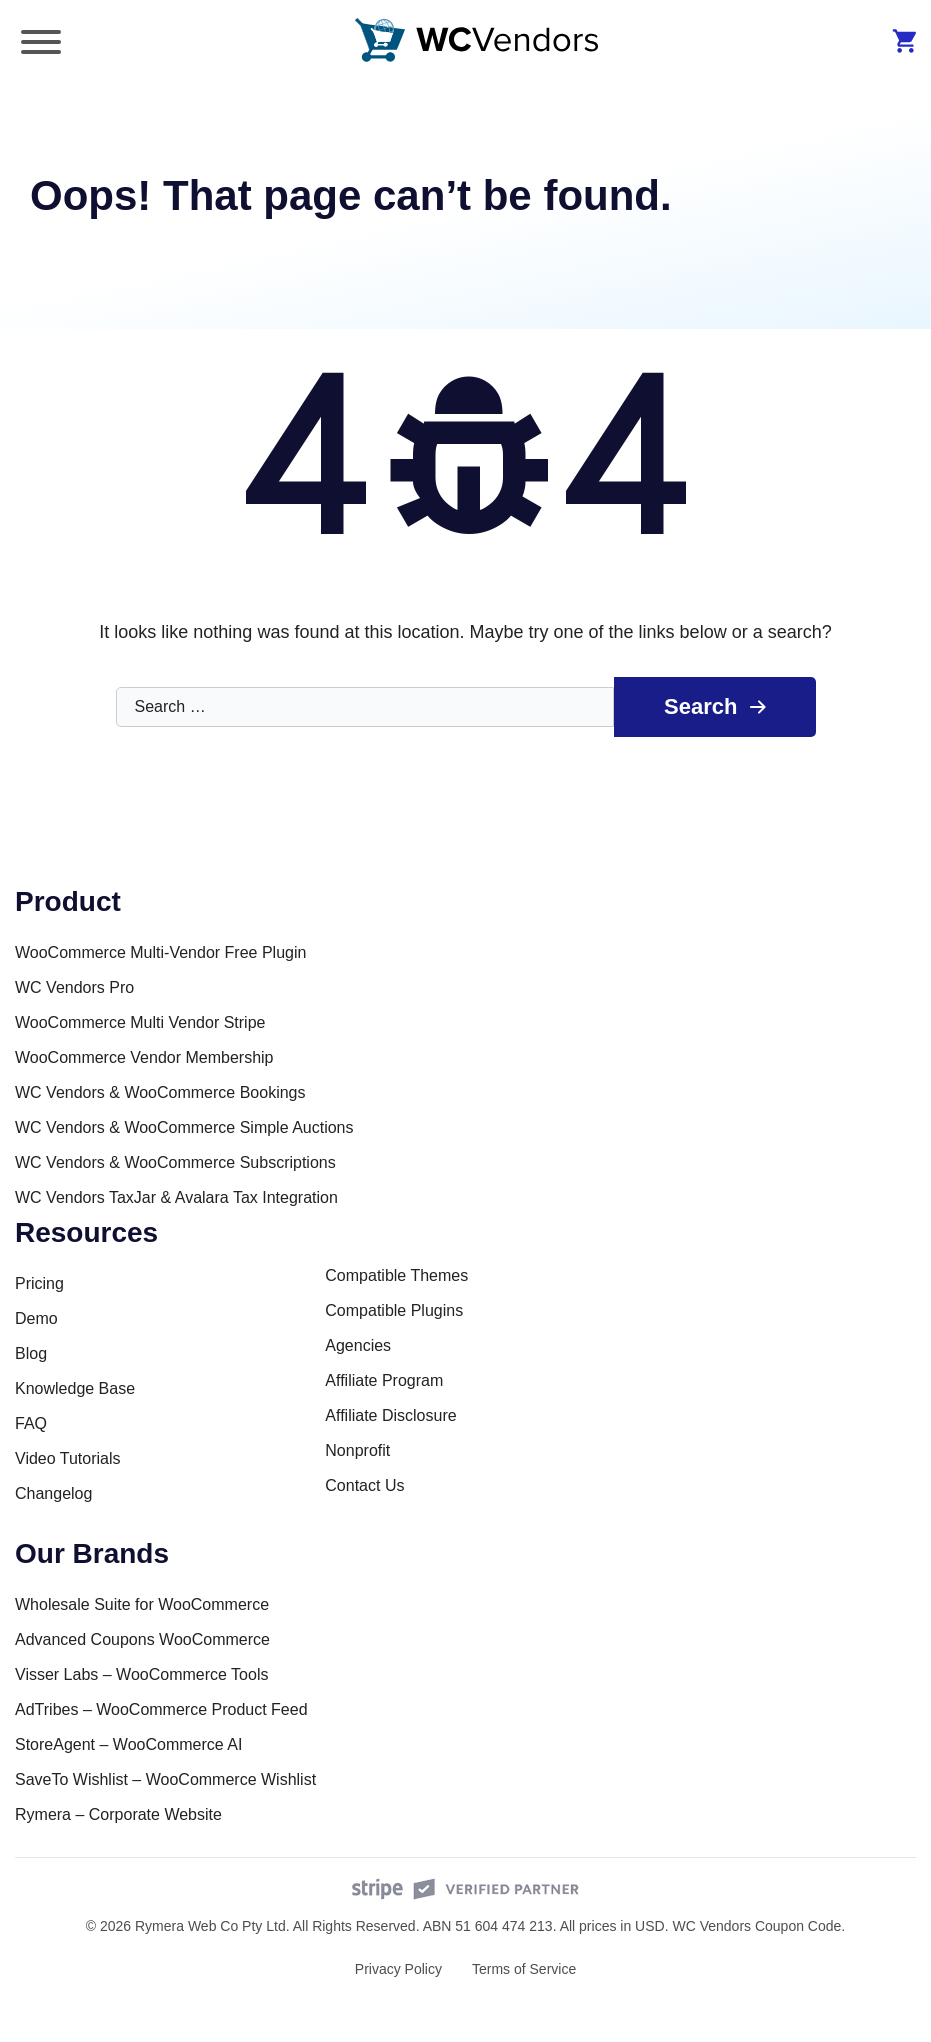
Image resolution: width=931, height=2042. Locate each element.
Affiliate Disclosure (390, 1415)
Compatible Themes (396, 1275)
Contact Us (364, 1485)
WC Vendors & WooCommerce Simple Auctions (184, 1127)
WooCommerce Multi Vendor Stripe (140, 1022)
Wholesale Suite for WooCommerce (142, 1604)
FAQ (31, 1423)
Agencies (358, 1345)
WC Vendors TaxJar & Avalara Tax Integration (176, 1197)
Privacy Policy (398, 1969)
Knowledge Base (75, 1388)
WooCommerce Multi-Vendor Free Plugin (160, 952)
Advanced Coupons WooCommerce (142, 1639)
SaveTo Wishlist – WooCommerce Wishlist (165, 1779)
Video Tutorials (68, 1458)
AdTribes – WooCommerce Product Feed (161, 1709)
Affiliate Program (384, 1380)
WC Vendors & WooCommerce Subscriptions (175, 1162)
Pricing (39, 1283)
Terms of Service (524, 1969)
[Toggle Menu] (41, 42)
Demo (36, 1318)
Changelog (53, 1493)
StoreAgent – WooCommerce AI (128, 1744)
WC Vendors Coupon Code (756, 1926)
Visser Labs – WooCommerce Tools (141, 1674)
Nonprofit (357, 1450)
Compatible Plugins (394, 1310)
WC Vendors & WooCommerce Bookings (160, 1092)
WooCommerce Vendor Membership (144, 1057)
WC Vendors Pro (74, 987)
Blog (31, 1353)
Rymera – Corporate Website (118, 1814)
